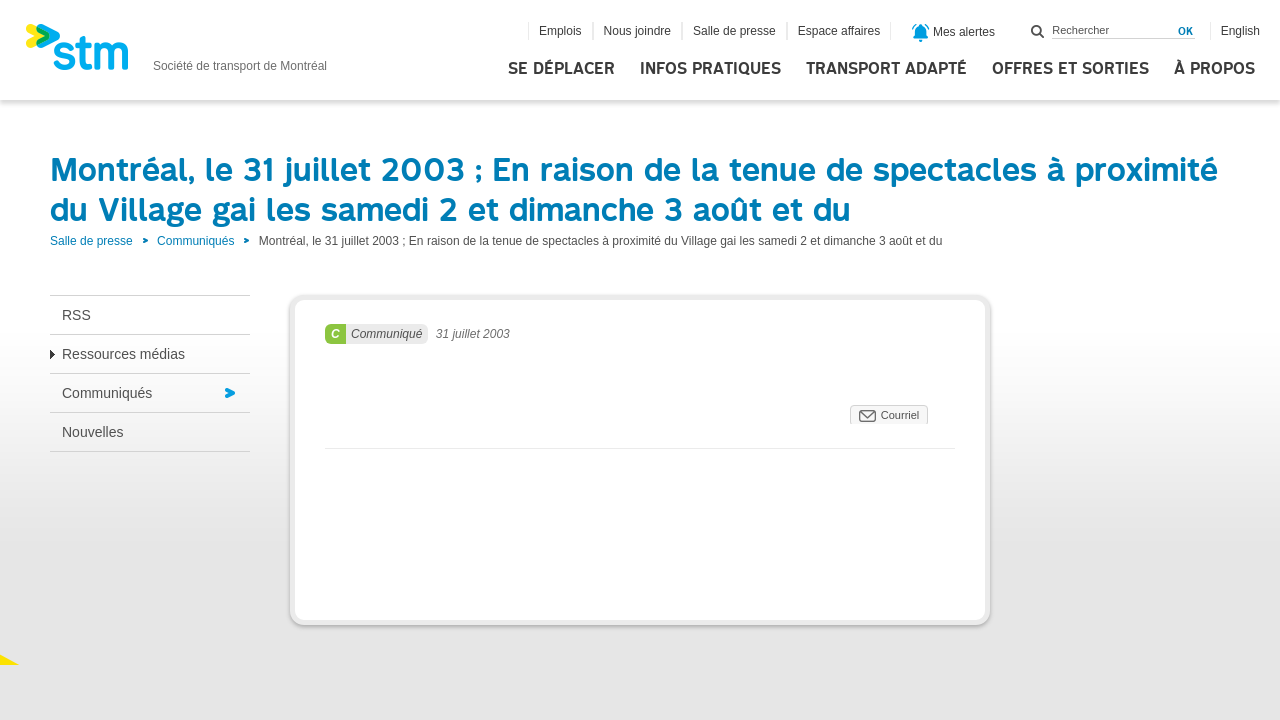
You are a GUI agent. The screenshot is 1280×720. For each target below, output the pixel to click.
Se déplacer (561, 69)
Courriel (900, 415)
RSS (76, 315)
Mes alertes (953, 33)
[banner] (176, 53)
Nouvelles (92, 432)
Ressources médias (123, 354)
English (1240, 31)
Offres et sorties (1070, 69)
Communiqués (195, 241)
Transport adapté (886, 69)
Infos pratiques (710, 69)
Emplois (560, 31)
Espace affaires (839, 31)
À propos (1214, 69)
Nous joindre (637, 31)
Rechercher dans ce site (1038, 31)
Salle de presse (734, 31)
